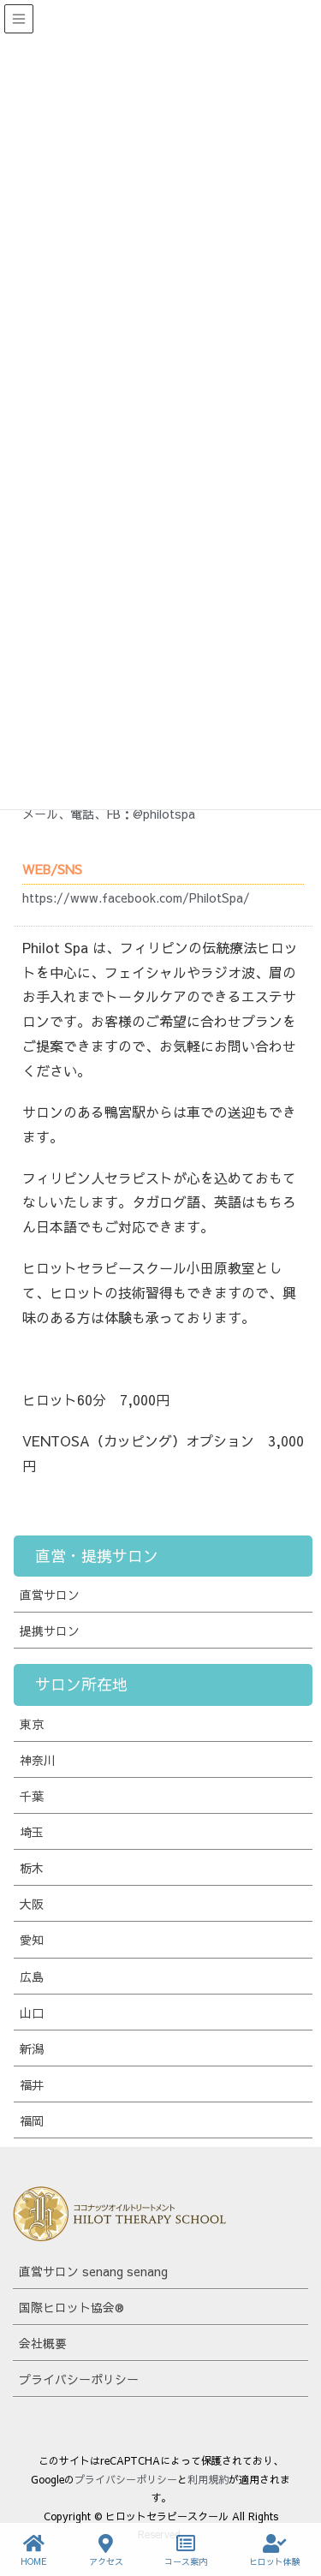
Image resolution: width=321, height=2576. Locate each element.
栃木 (32, 1867)
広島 (32, 1976)
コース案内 (185, 2550)
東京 (32, 1723)
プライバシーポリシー (79, 2379)
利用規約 (208, 2479)
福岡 (32, 2120)
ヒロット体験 (274, 2550)
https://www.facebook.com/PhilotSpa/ (136, 897)
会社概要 (43, 2343)
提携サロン (50, 1630)
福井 (32, 2084)
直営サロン (50, 1594)
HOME (34, 2550)
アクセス (106, 2550)
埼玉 (32, 1831)
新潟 (32, 2048)
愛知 (32, 1939)
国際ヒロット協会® (71, 2307)
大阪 (32, 1903)
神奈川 (38, 1759)
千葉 (32, 1795)
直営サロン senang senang (93, 2271)
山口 (32, 2012)
